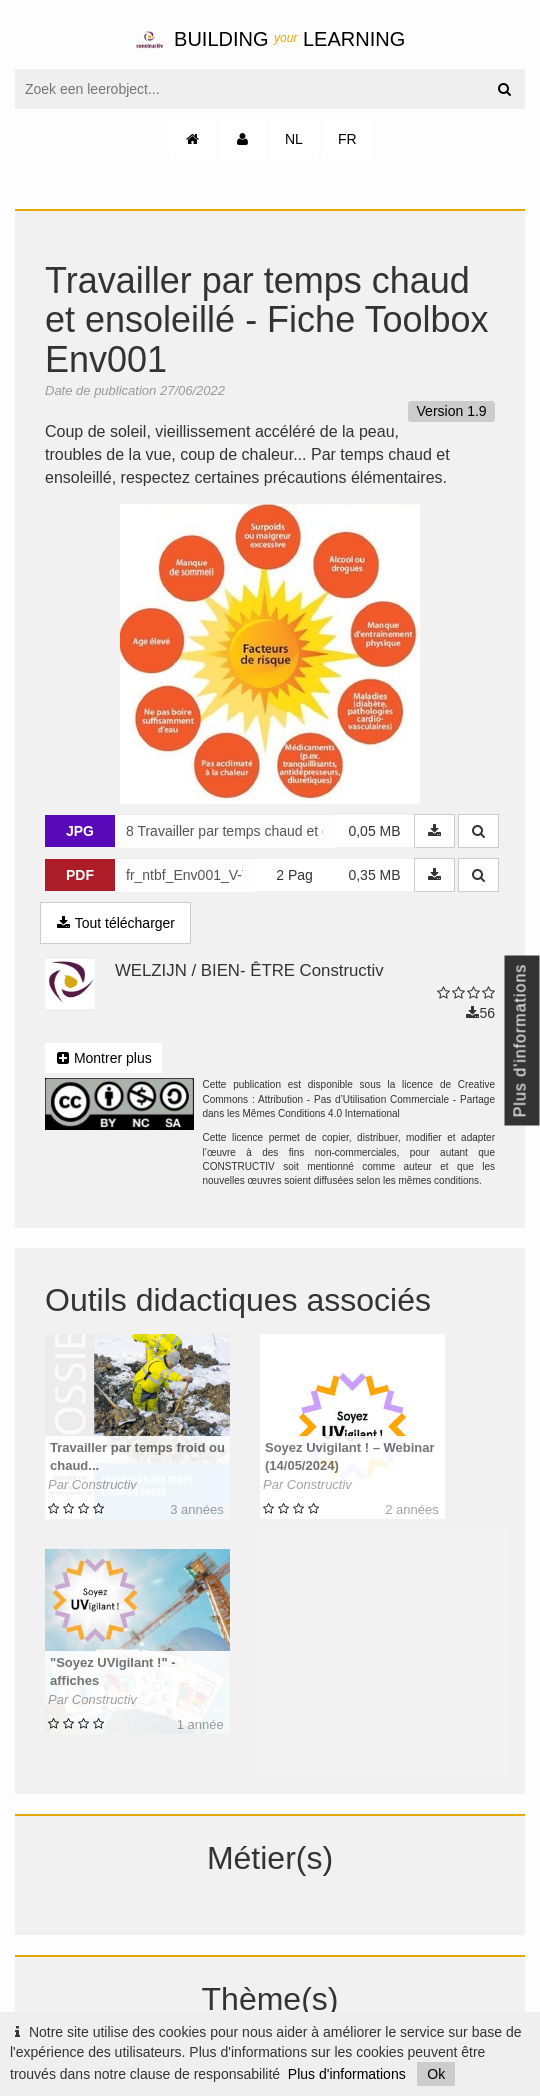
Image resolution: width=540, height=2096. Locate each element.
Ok (436, 2074)
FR (347, 139)
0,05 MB (374, 831)
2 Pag (294, 875)
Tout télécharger (115, 923)
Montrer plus (103, 1058)
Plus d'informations (347, 2074)
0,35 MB (374, 875)
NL (294, 139)
